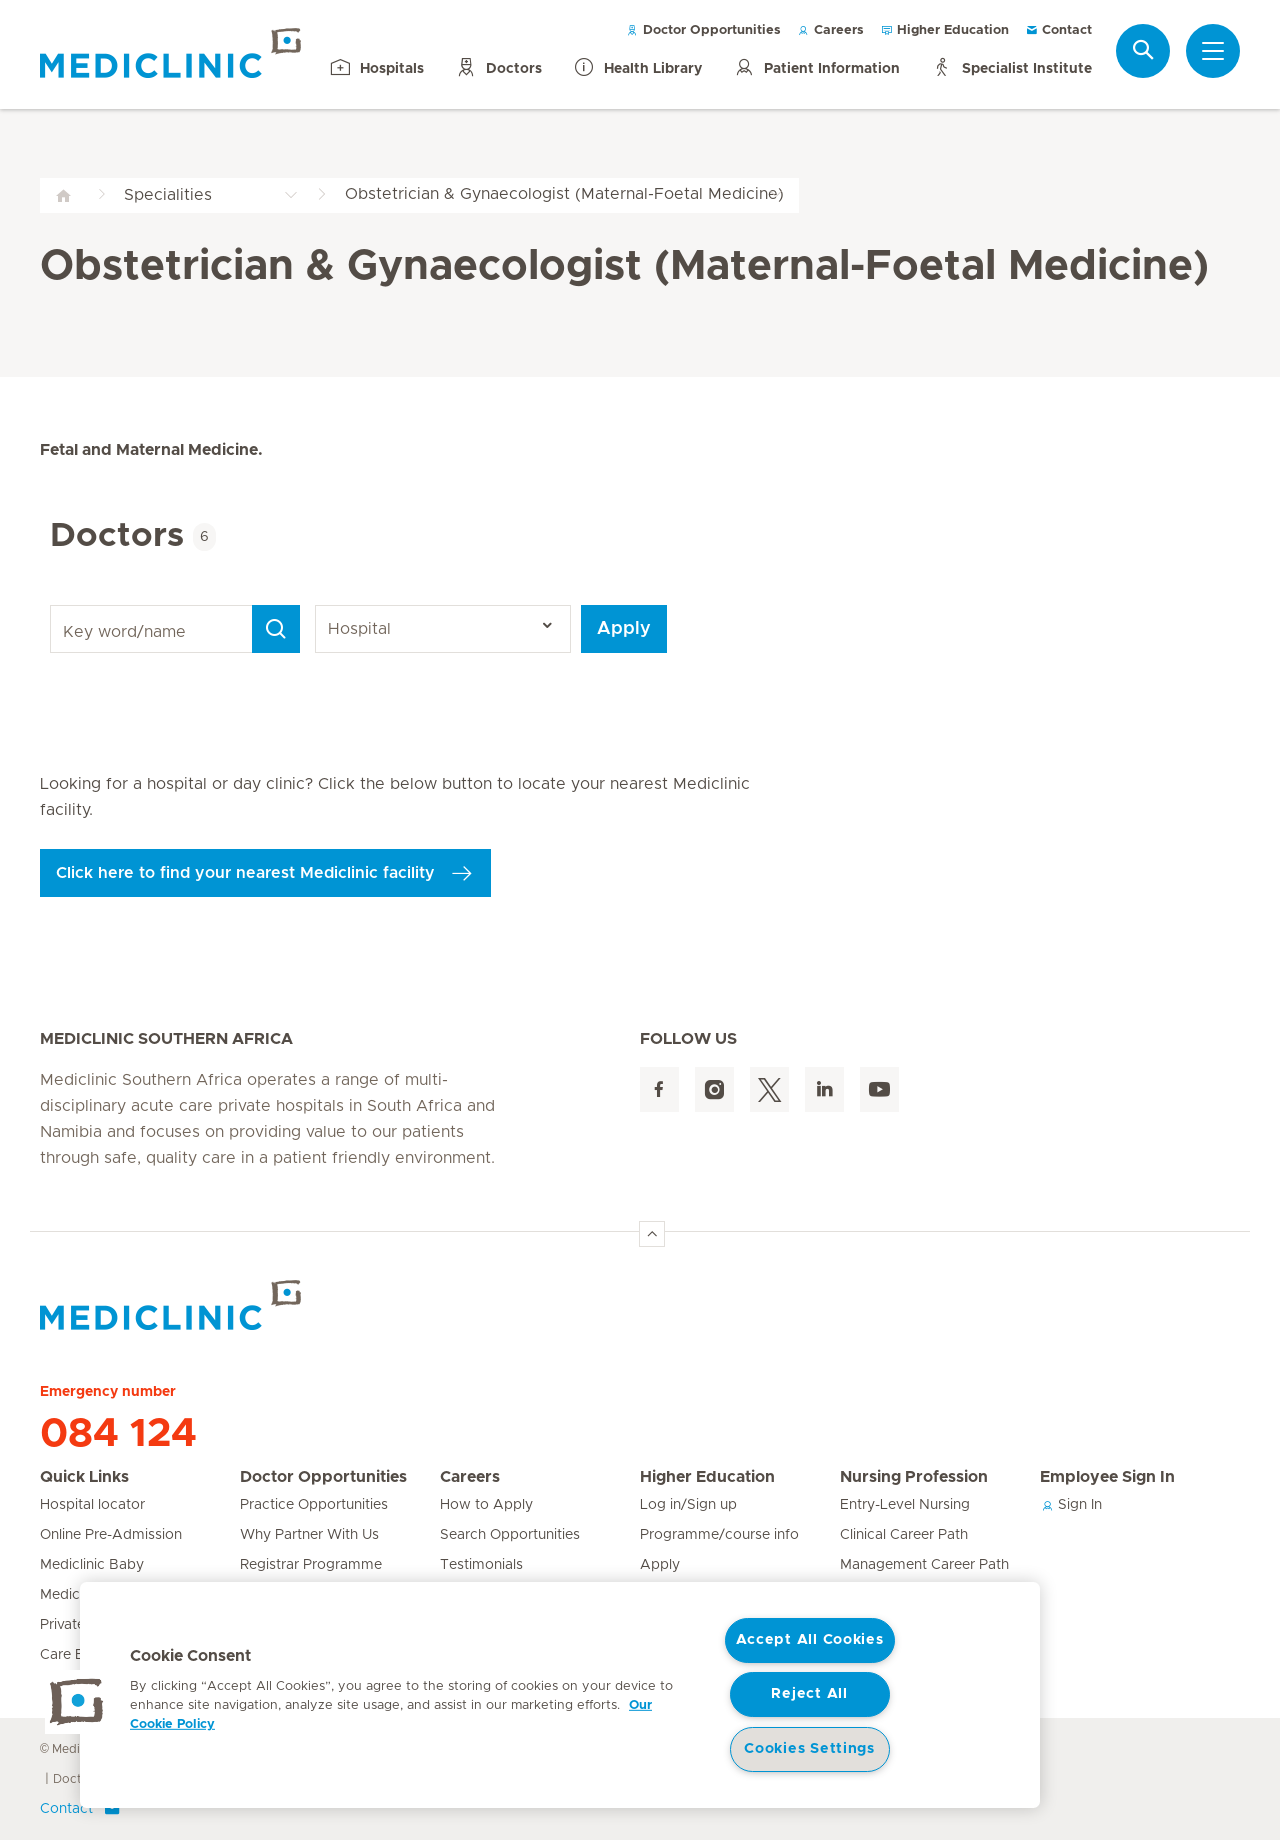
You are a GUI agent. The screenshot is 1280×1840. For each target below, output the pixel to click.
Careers (830, 30)
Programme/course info (719, 1535)
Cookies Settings (809, 1749)
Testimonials (481, 1565)
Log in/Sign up (688, 1505)
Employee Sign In (1107, 1477)
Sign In (1071, 1505)
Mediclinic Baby (92, 1565)
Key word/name (53, 605)
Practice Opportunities (314, 1505)
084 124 (118, 1434)
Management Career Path (924, 1565)
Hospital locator (92, 1505)
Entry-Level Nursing (905, 1505)
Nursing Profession (914, 1477)
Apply (624, 629)
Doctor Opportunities (703, 30)
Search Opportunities (510, 1535)
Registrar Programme (311, 1565)
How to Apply (486, 1505)
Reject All (809, 1694)
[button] (77, 1702)
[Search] (276, 629)
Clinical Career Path (904, 1535)
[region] (560, 1695)
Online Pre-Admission (111, 1535)
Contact (1058, 30)
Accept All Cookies (810, 1640)
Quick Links (84, 1477)
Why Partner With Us (309, 1535)
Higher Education (944, 30)
